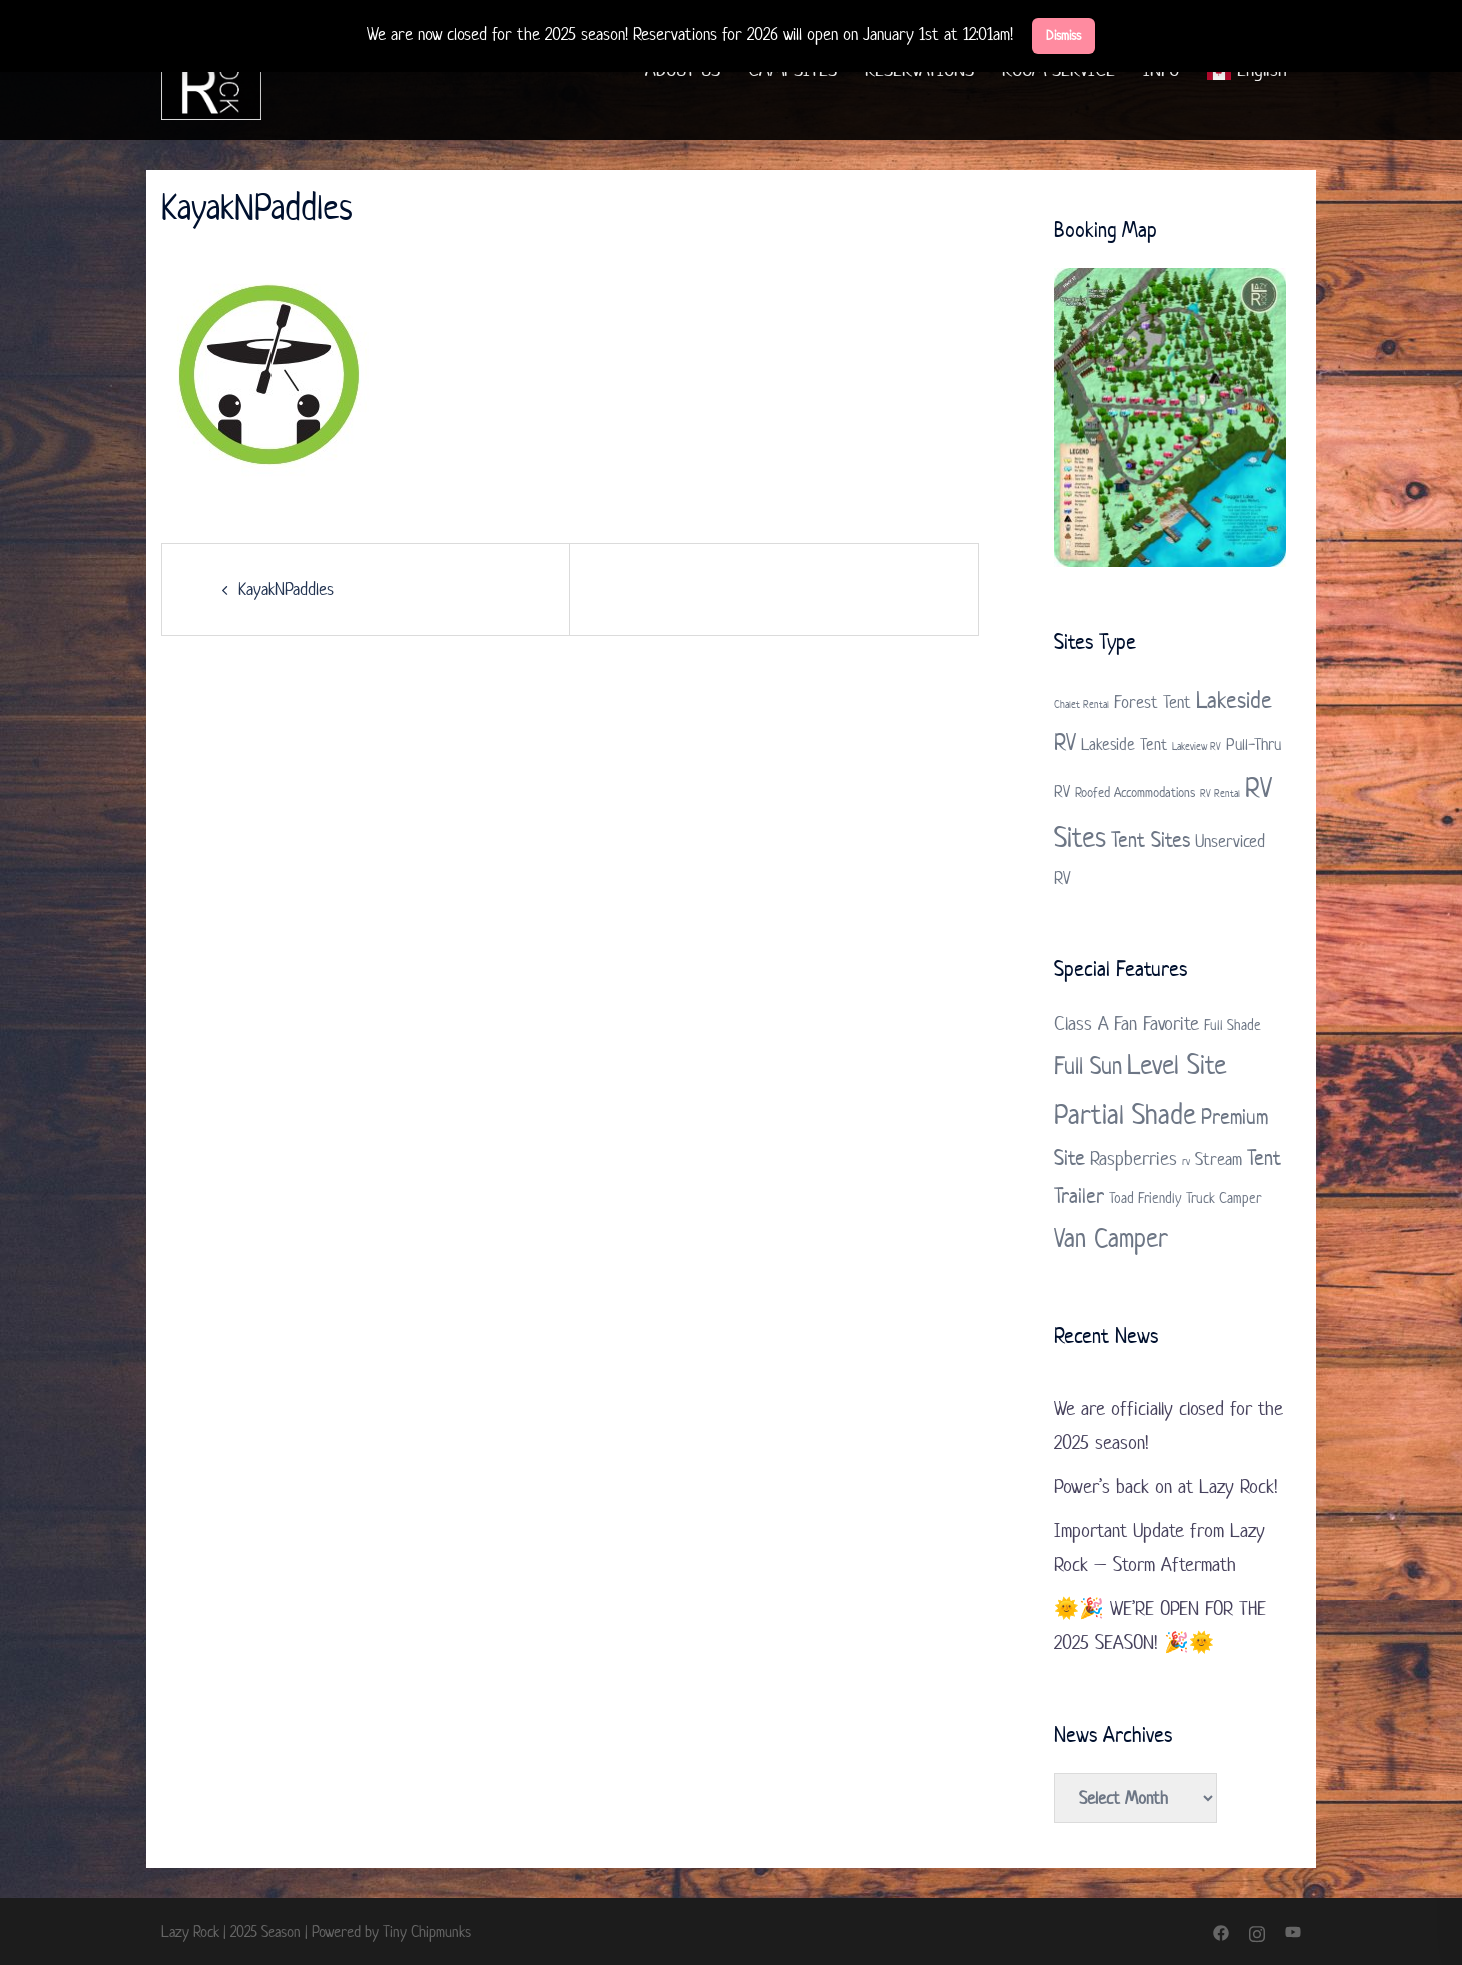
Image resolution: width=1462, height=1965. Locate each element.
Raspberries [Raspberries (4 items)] (1133, 1158)
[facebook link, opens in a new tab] (1221, 1931)
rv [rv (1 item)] (1186, 1161)
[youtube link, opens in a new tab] (1293, 1931)
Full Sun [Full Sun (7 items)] (1088, 1065)
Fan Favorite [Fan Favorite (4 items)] (1156, 1023)
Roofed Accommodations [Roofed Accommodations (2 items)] (1135, 792)
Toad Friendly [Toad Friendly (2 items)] (1145, 1197)
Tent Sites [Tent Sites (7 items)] (1150, 839)
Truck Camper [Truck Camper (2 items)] (1223, 1197)
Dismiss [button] (1063, 35)
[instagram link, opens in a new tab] (1257, 1931)
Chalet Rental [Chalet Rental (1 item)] (1081, 704)
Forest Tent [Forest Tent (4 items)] (1152, 702)
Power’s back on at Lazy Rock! (1166, 1486)
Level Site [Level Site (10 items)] (1176, 1064)
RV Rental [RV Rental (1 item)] (1220, 793)
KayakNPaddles (286, 589)
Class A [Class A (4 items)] (1081, 1023)
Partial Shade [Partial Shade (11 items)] (1125, 1114)
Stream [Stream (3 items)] (1218, 1159)
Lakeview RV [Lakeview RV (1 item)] (1196, 746)
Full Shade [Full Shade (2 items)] (1232, 1024)
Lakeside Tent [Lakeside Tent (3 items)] (1124, 744)
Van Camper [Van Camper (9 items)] (1111, 1237)
